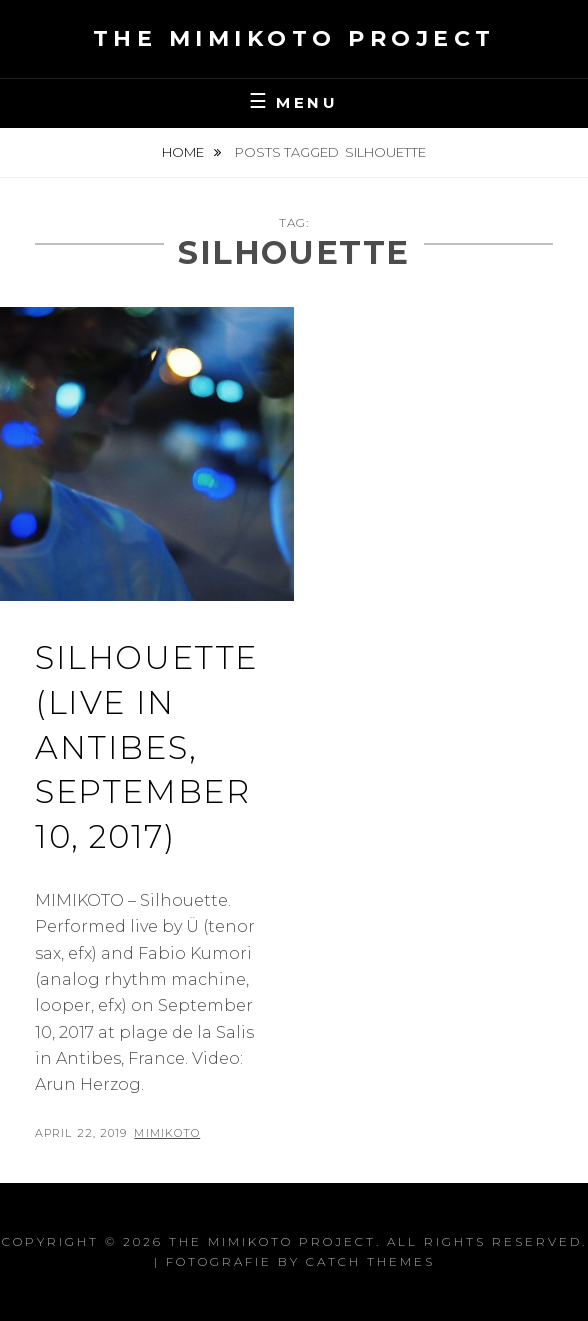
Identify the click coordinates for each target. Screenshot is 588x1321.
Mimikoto (167, 1133)
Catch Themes (370, 1261)
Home (184, 152)
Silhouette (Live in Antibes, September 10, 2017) (146, 747)
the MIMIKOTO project (294, 38)
